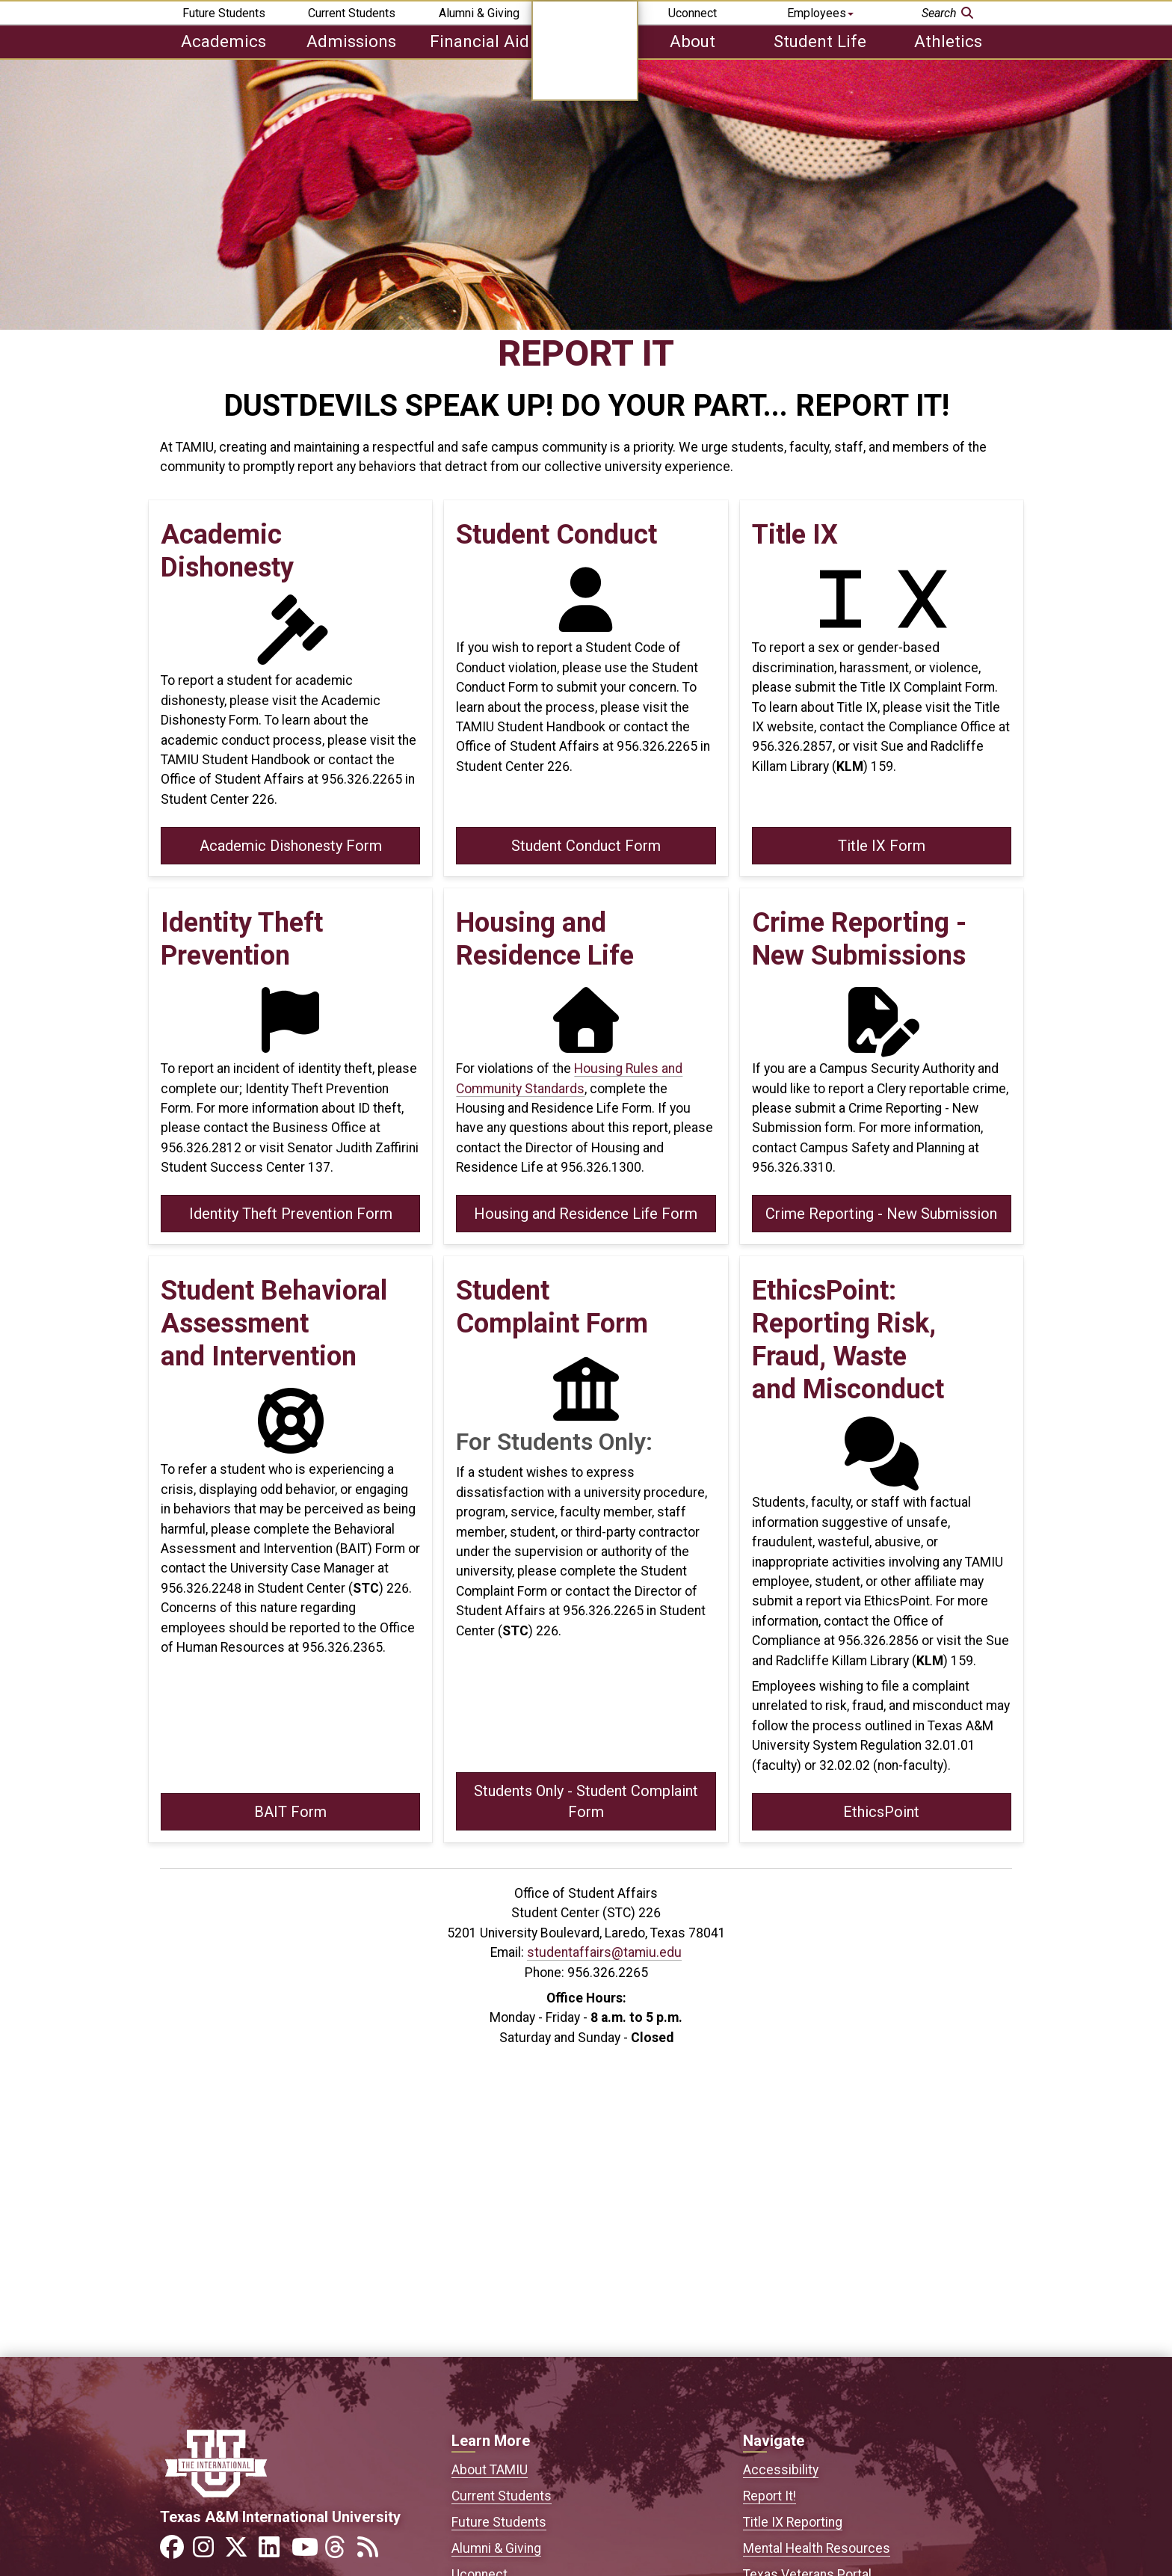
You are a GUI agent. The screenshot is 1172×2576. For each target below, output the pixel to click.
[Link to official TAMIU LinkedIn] (274, 2552)
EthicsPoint (881, 1812)
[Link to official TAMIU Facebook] (175, 2552)
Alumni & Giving (479, 13)
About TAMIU (489, 2469)
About (692, 41)
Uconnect (692, 13)
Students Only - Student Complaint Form (586, 1801)
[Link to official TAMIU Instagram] (208, 2552)
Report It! (769, 2496)
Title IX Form (881, 846)
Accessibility (780, 2469)
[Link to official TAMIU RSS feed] (372, 2552)
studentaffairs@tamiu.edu (604, 1952)
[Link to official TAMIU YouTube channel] (306, 2552)
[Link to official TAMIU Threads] (339, 2552)
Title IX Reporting (792, 2522)
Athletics (948, 41)
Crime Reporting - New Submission (881, 1214)
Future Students (223, 13)
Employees (820, 13)
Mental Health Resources (816, 2548)
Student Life (820, 41)
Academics (223, 41)
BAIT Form (290, 1812)
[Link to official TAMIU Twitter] (241, 2552)
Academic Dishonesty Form (291, 846)
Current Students (351, 13)
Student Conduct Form (586, 846)
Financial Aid (479, 41)
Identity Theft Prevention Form (290, 1214)
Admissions (351, 41)
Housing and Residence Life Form (585, 1214)
